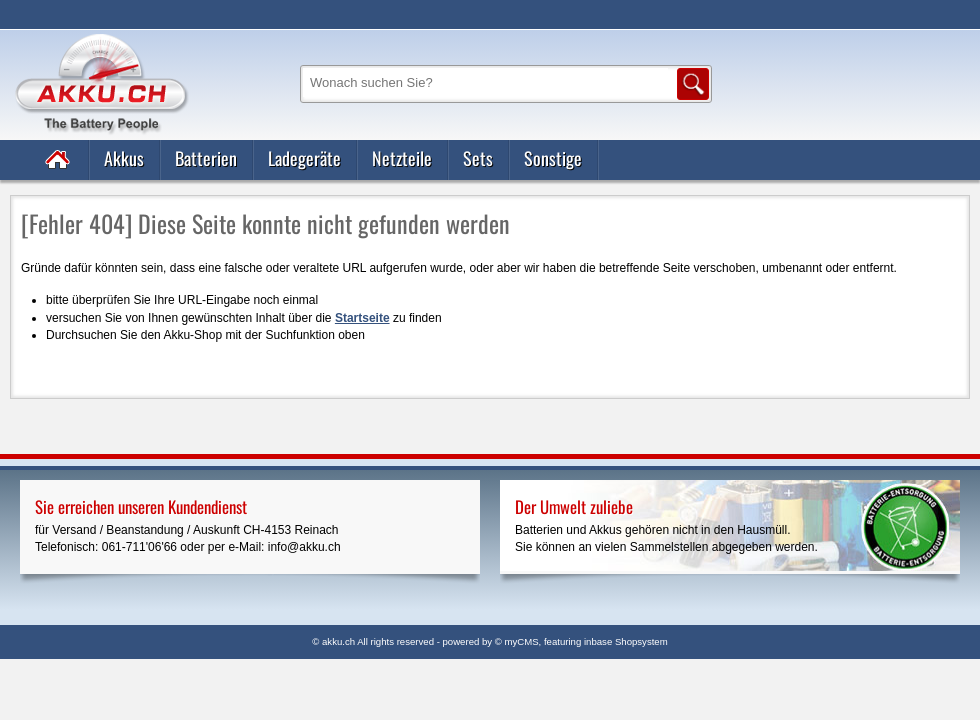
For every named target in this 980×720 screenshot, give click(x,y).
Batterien (206, 158)
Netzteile (402, 158)
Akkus (124, 158)
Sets (478, 158)
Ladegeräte (304, 158)
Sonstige (553, 158)
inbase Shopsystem (626, 641)
